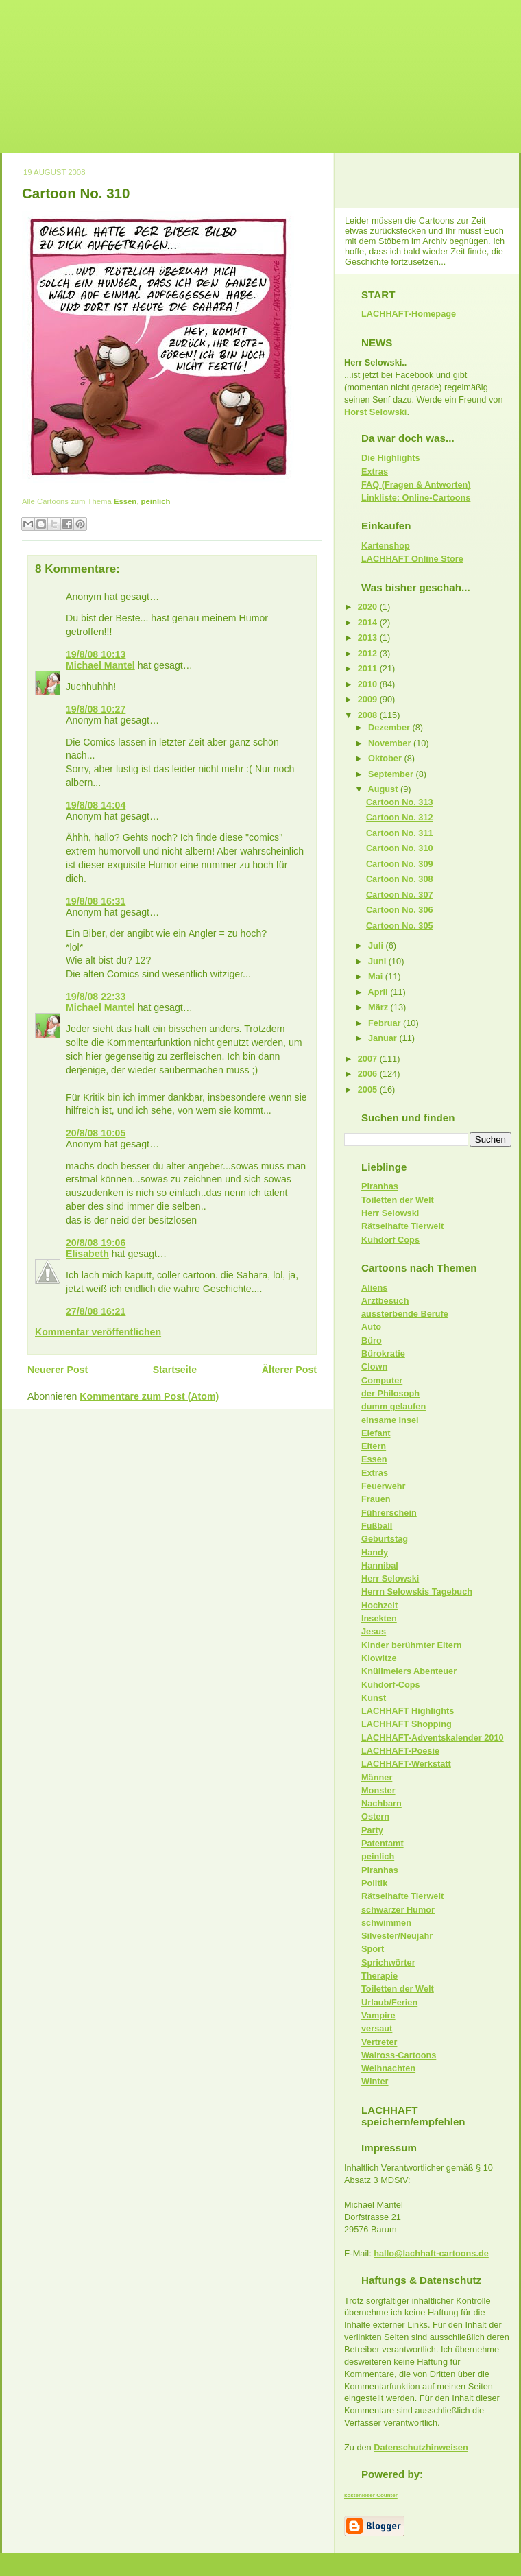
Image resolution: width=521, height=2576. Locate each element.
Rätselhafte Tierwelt (402, 1226)
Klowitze (379, 1658)
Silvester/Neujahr (397, 1936)
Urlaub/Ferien (389, 2002)
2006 (369, 1074)
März (379, 1007)
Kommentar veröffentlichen (98, 1331)
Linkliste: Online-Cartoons (415, 497)
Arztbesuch (385, 1301)
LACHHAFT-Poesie (400, 1750)
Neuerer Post (57, 1369)
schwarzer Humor (398, 1910)
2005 (369, 1089)
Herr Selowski (390, 1213)
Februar (385, 1023)
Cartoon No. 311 (399, 833)
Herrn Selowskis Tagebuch (416, 1591)
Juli (377, 945)
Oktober (386, 758)
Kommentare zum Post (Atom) (149, 1396)
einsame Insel (390, 1420)
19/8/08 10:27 (95, 709)
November (390, 743)
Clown (374, 1366)
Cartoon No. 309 (399, 864)
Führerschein (389, 1512)
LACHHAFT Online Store (412, 558)
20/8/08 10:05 (95, 1133)
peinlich (156, 501)
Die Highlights (390, 458)
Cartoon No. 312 (399, 817)
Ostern (375, 1816)
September (391, 774)
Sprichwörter (388, 1962)
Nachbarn (381, 1803)
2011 (369, 668)
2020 (369, 606)
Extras (374, 471)
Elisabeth (87, 1253)
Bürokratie (383, 1353)
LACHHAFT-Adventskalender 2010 (432, 1737)
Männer (376, 1777)
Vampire (378, 2015)
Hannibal (379, 1565)
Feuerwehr (383, 1486)
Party (372, 1830)
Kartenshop (385, 545)
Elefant (376, 1433)
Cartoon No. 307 (399, 895)
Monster (378, 1790)
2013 (369, 637)
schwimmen (386, 1923)
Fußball (376, 1525)
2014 (369, 622)
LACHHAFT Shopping (406, 1724)
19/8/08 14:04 (95, 805)
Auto (371, 1327)
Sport (372, 1949)
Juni (378, 961)
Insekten (379, 1618)
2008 (369, 715)
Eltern (373, 1446)
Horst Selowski (375, 412)
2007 (369, 1058)
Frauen (376, 1499)
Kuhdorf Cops (390, 1240)
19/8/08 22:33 (95, 996)
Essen (125, 501)
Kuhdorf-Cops (390, 1685)
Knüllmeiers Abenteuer (409, 1671)
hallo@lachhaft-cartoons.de (431, 2253)
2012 (369, 653)
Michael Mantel (100, 665)
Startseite (175, 1369)
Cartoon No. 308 (399, 879)
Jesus (373, 1631)
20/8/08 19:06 (95, 1242)
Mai (376, 976)
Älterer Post (289, 1369)
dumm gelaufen (393, 1406)
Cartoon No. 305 (399, 925)
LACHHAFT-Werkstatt (406, 1763)
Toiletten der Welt (397, 1200)
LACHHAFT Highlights (407, 1711)
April (379, 992)
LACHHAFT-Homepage (408, 314)
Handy (374, 1552)
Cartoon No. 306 (399, 910)
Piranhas (379, 1186)
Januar (383, 1038)
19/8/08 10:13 (95, 654)
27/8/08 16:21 (95, 1311)
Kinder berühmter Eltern (411, 1645)
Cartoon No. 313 (399, 802)
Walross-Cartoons (398, 2055)
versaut (376, 2028)
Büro (371, 1340)
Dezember (390, 727)
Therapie (379, 1975)
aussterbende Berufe (404, 1314)
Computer (381, 1380)
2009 (369, 699)
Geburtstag (384, 1539)
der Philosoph (390, 1393)
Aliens (374, 1288)
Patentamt (382, 1843)
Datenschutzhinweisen (421, 2447)
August (384, 789)
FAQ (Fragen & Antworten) (416, 484)
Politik (374, 1883)
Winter (375, 2081)
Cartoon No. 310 (76, 193)
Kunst (373, 1698)
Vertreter (379, 2042)
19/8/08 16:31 (95, 901)
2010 (369, 684)
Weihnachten (388, 2068)
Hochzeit (379, 1605)
